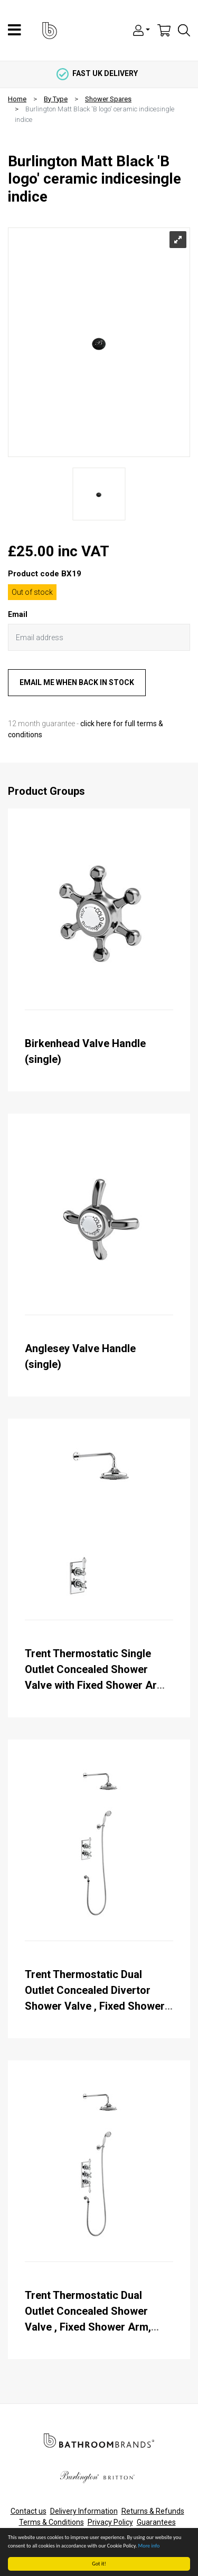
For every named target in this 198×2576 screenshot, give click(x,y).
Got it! (99, 2563)
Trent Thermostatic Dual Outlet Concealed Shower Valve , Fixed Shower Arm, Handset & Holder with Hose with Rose (93, 2327)
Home (17, 99)
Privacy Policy (110, 2522)
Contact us (28, 2511)
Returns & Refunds (152, 2511)
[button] (141, 29)
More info (149, 2545)
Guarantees (156, 2522)
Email (17, 614)
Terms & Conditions (51, 2522)
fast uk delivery (97, 73)
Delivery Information (84, 2511)
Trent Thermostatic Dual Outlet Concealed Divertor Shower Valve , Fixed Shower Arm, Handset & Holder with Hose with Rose (95, 2006)
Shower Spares (108, 99)
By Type (56, 99)
